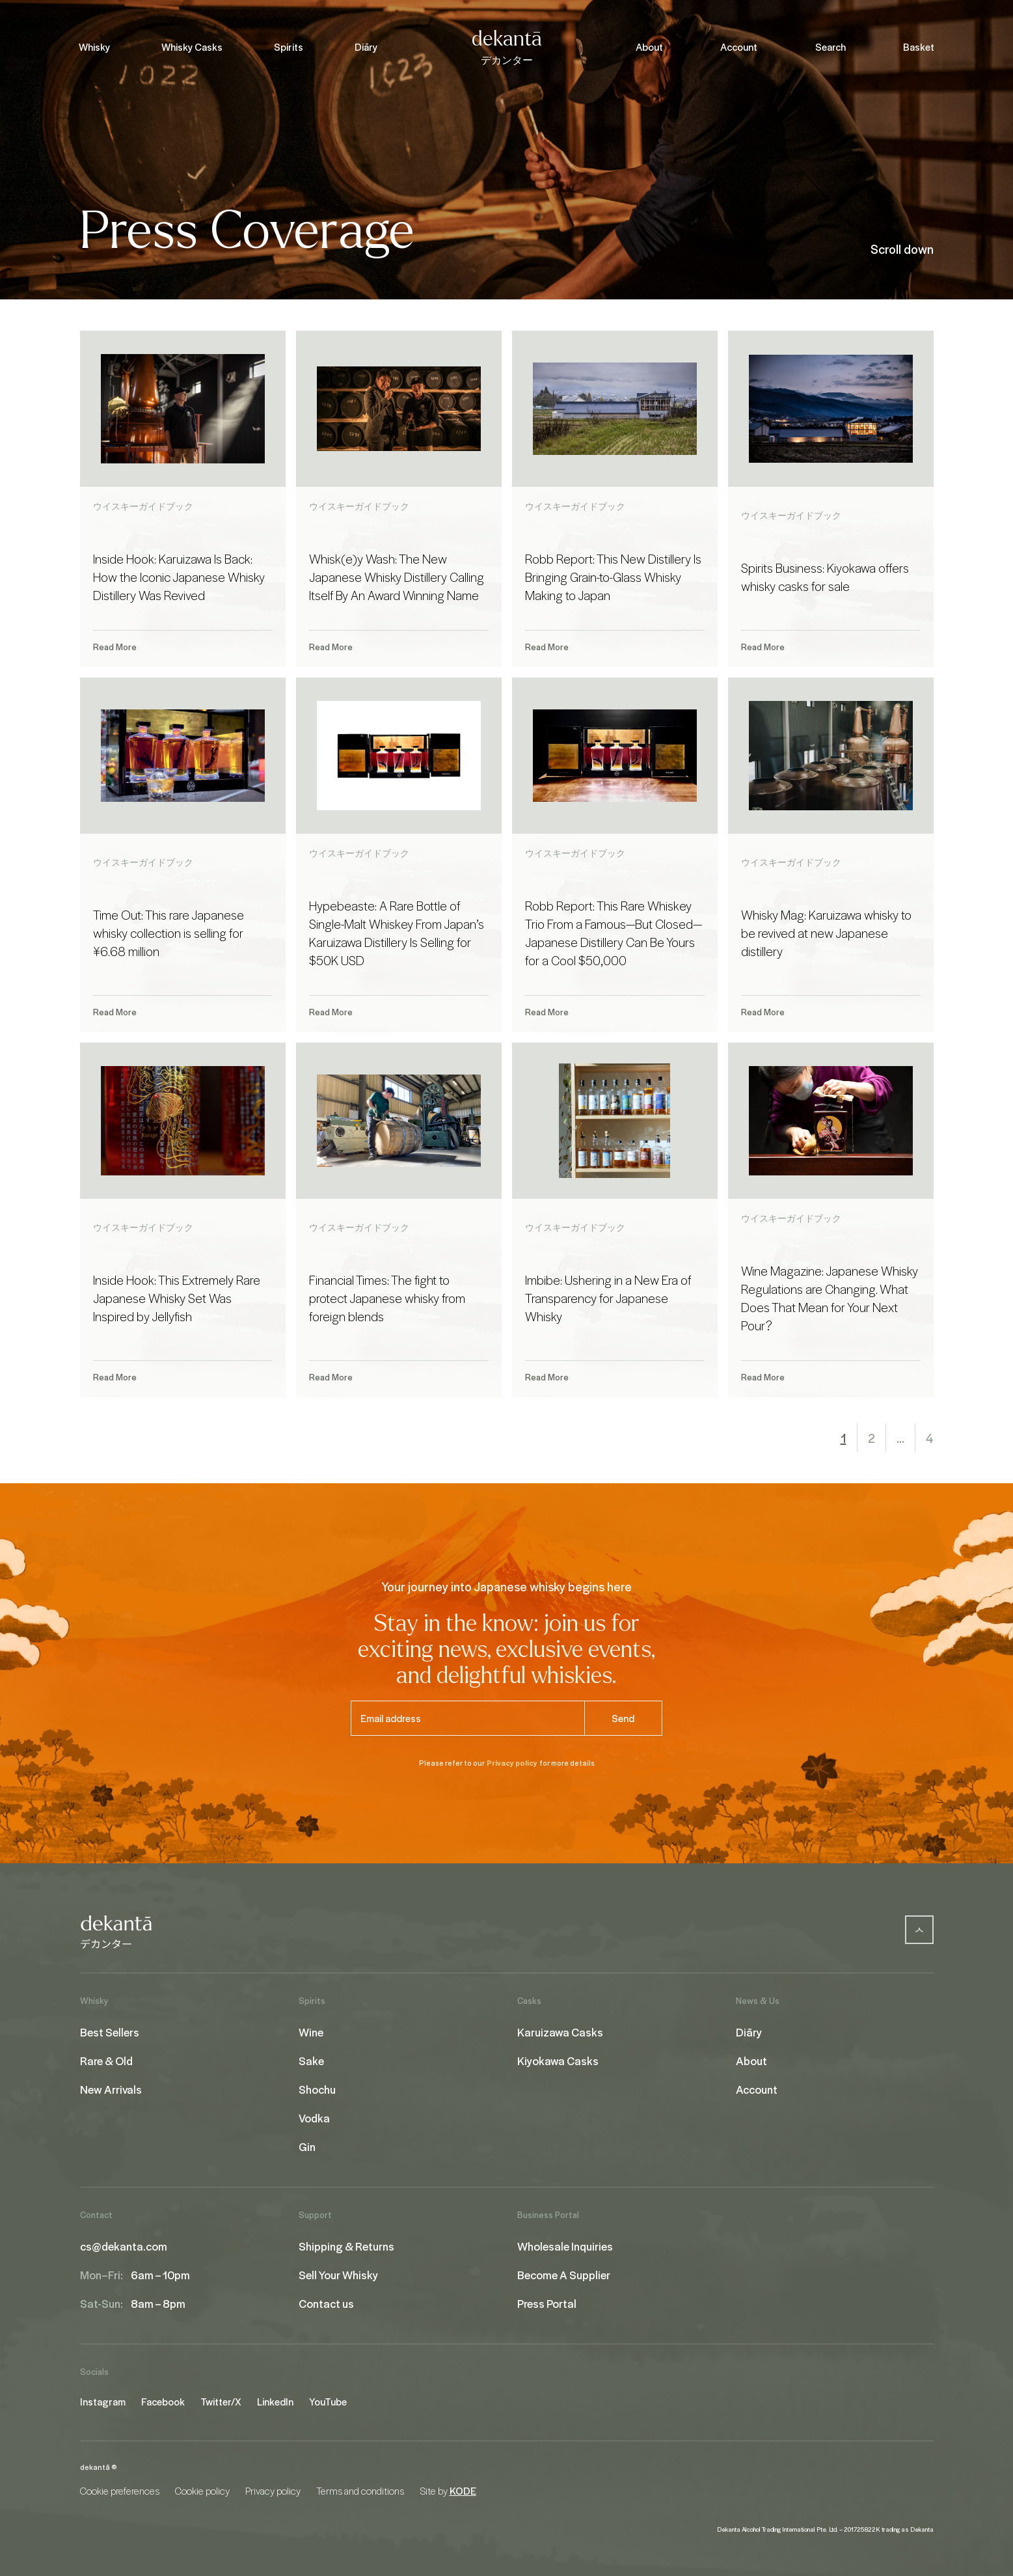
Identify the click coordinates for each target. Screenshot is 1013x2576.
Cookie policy (202, 2491)
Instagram (103, 2401)
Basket (918, 47)
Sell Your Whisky (338, 2274)
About (649, 47)
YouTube (328, 2401)
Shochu (317, 2089)
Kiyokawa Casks (558, 2060)
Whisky (94, 47)
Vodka (314, 2118)
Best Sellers (109, 2032)
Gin (307, 2146)
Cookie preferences (119, 2491)
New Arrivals (111, 2089)
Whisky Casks (192, 47)
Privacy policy (512, 1762)
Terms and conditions (360, 2491)
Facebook (163, 2401)
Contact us (326, 2303)
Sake (311, 2060)
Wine (311, 2032)
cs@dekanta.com (123, 2246)
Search (830, 47)
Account (738, 47)
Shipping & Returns (346, 2246)
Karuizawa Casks (560, 2032)
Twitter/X (220, 2401)
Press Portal (546, 2303)
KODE (463, 2491)
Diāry (366, 47)
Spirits (288, 47)
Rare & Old (106, 2060)
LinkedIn (275, 2401)
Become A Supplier (563, 2274)
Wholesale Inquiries (565, 2246)
